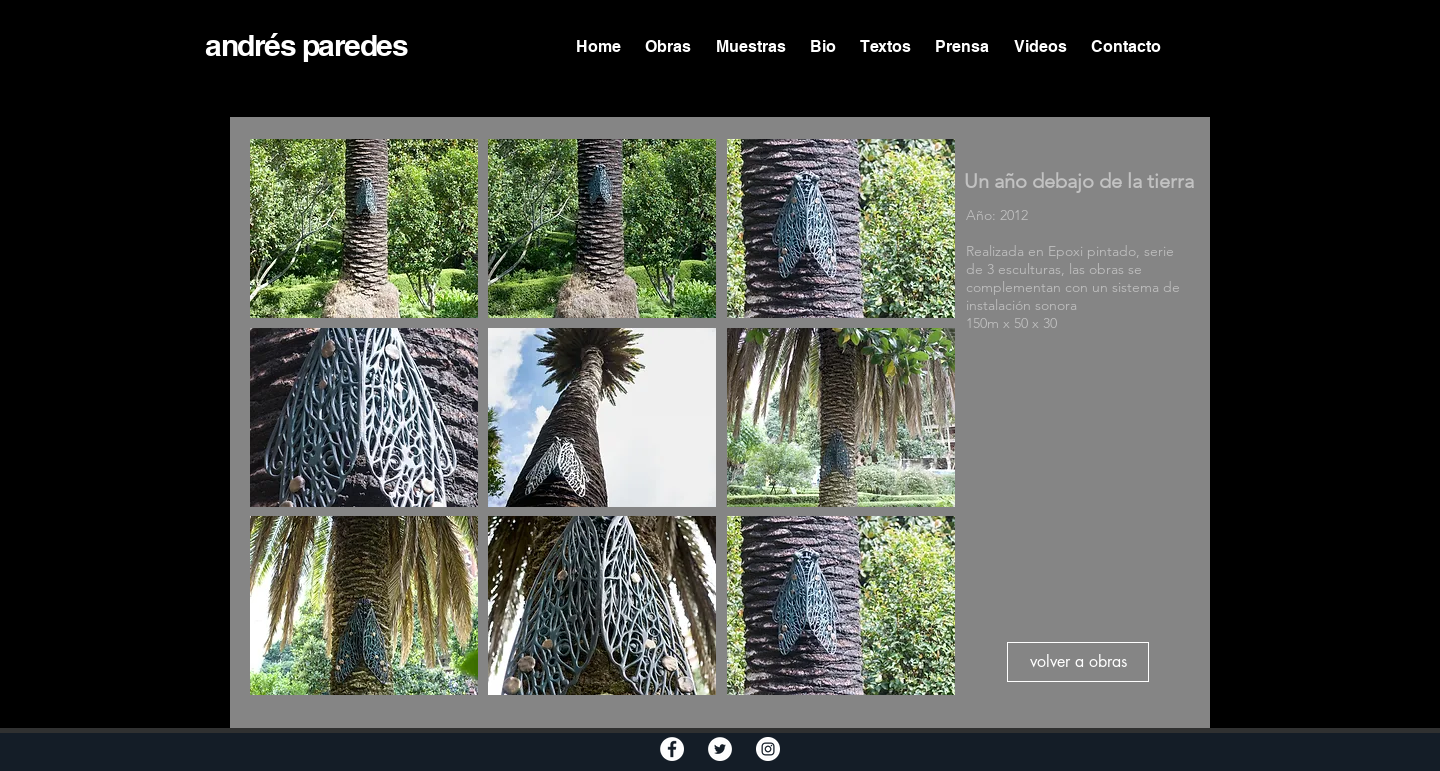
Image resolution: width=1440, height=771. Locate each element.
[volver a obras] (1078, 662)
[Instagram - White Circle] (768, 749)
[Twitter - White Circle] (720, 749)
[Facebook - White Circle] (672, 749)
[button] (364, 228)
